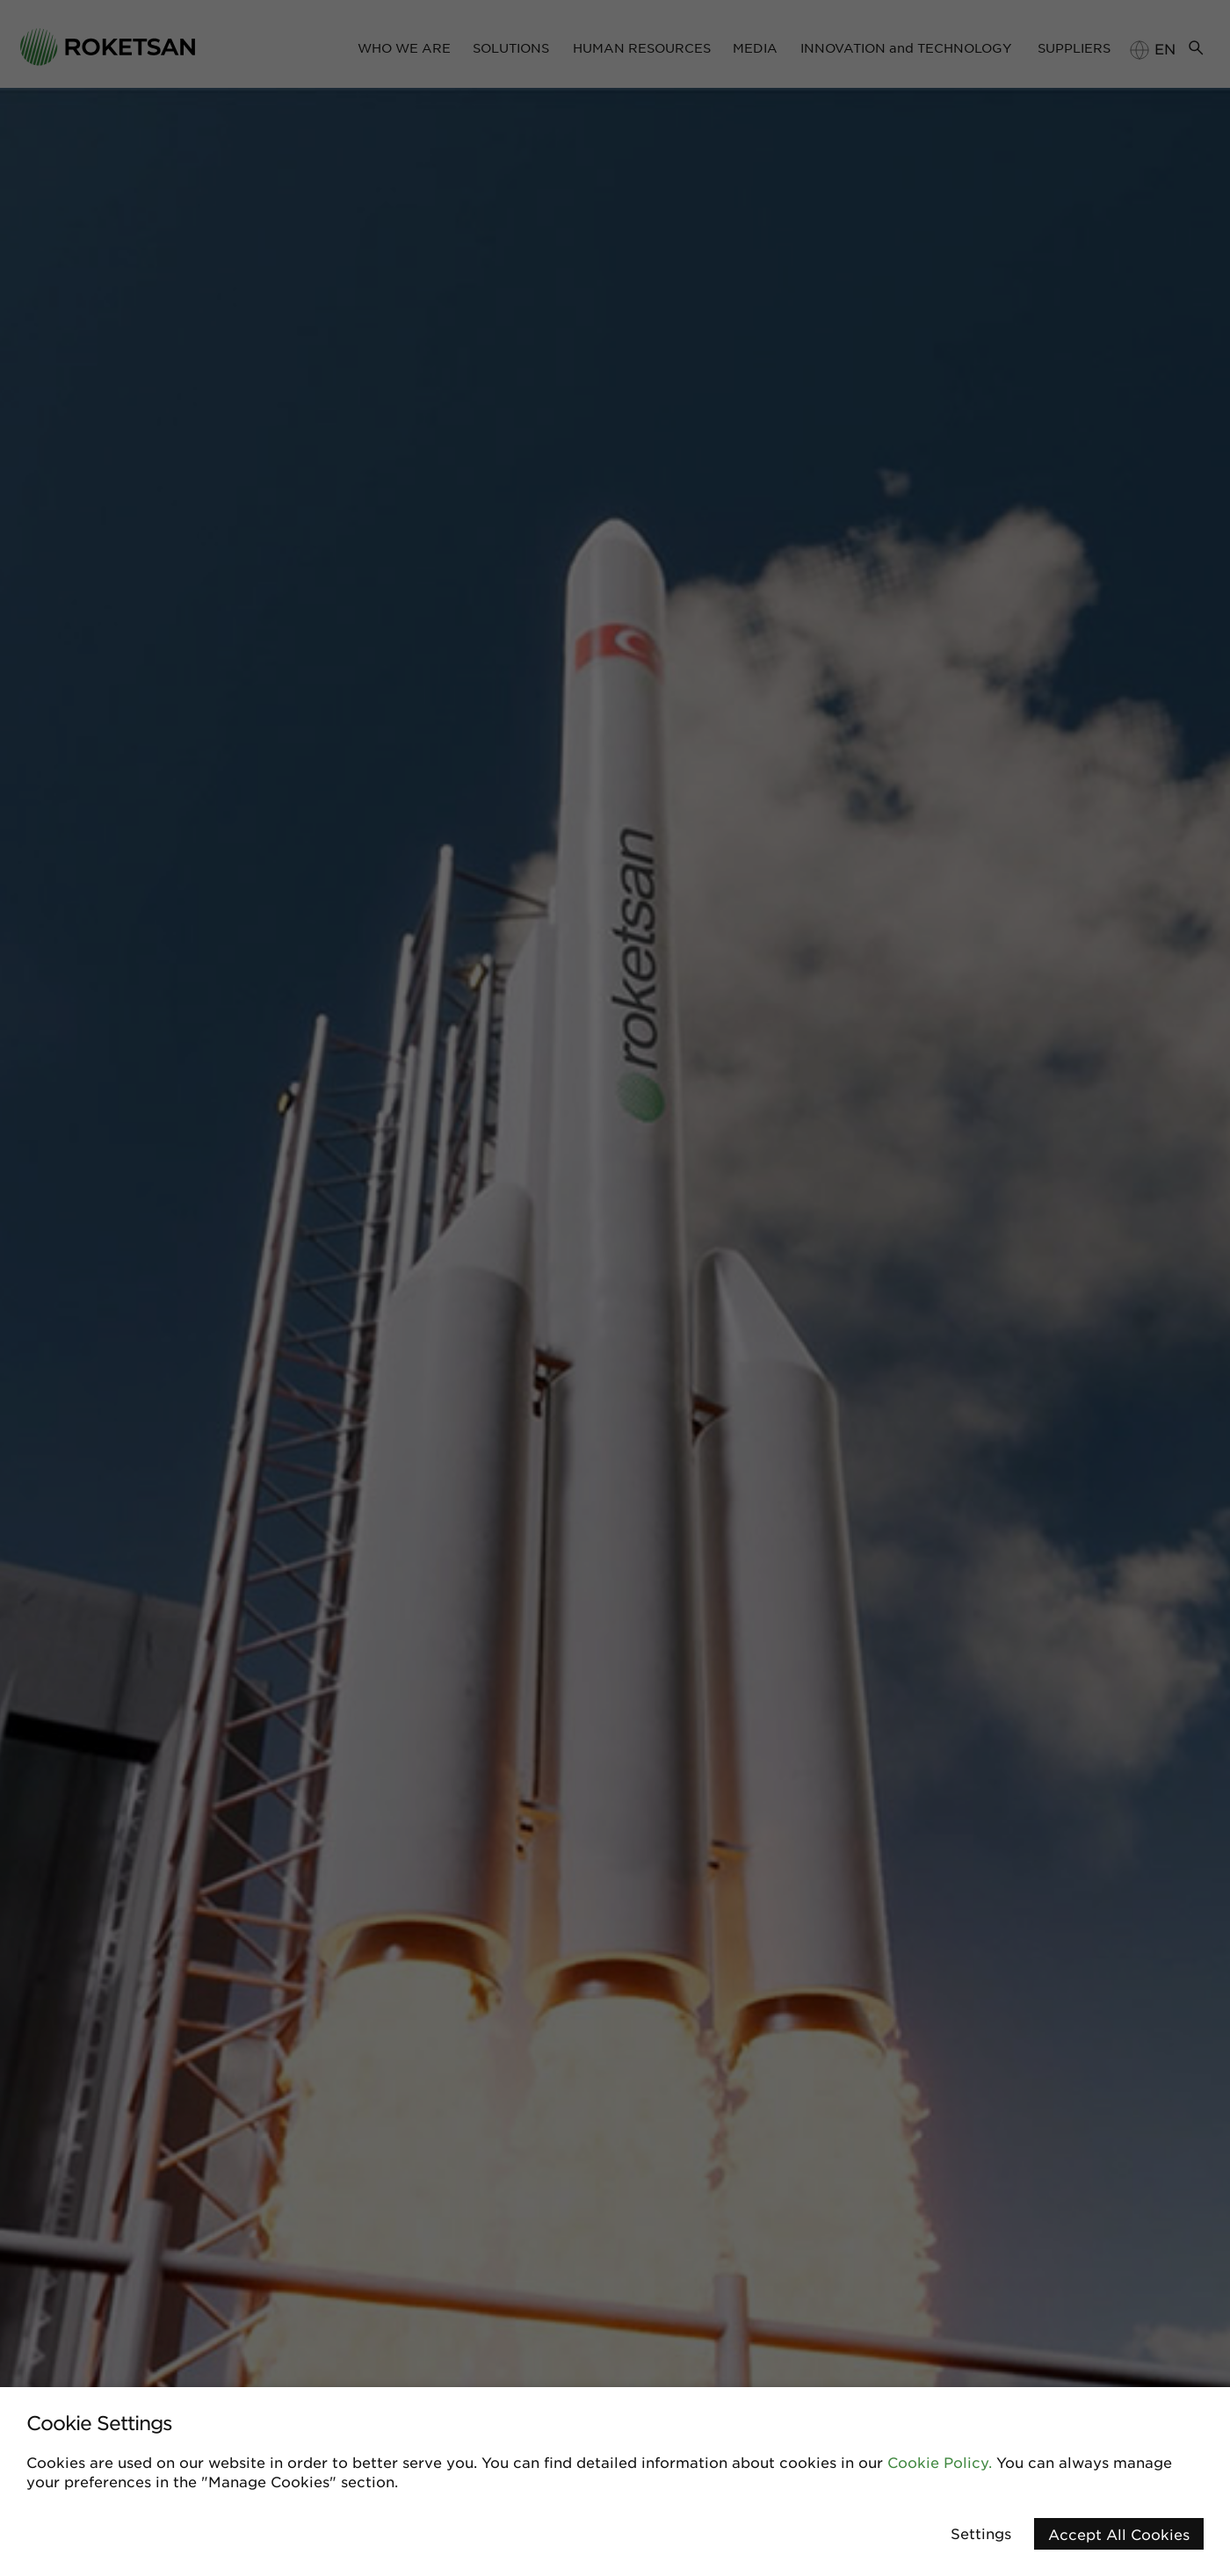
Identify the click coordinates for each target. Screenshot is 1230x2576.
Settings (981, 2533)
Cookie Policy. (939, 2462)
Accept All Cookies (1119, 2534)
